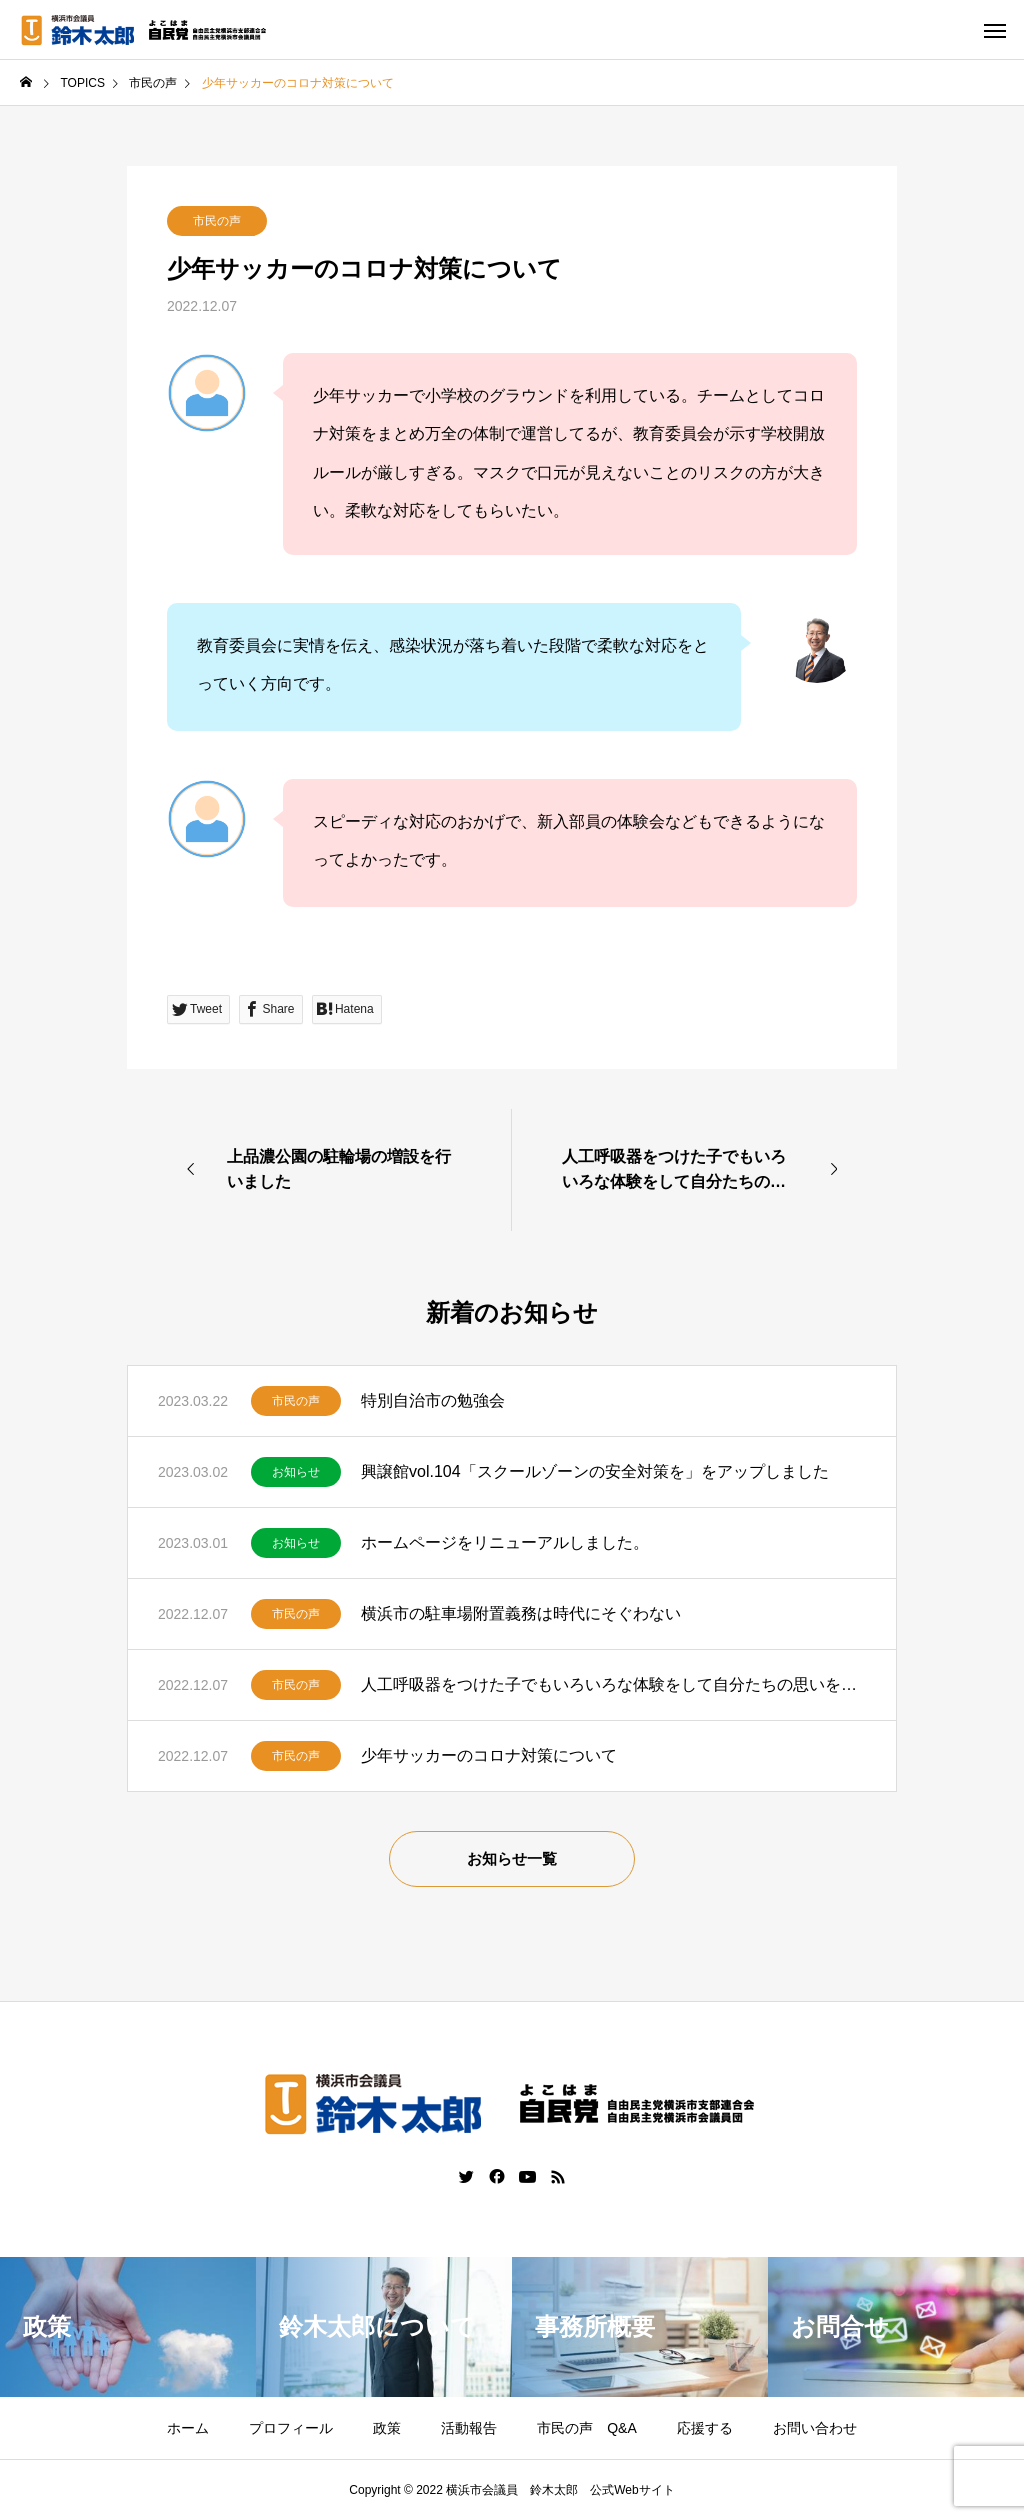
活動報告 (469, 2428)
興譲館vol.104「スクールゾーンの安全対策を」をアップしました (595, 1471)
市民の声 (217, 221)
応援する (705, 2428)
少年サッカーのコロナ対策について (489, 1755)
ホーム (188, 2428)
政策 (387, 2428)
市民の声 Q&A (587, 2428)
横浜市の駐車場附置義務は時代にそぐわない (521, 1613)
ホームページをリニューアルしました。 (505, 1542)
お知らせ (296, 1472)
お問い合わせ (815, 2428)
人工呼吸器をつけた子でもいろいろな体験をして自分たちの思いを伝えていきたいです (613, 1684)
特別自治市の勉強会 (433, 1400)
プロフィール (291, 2428)
